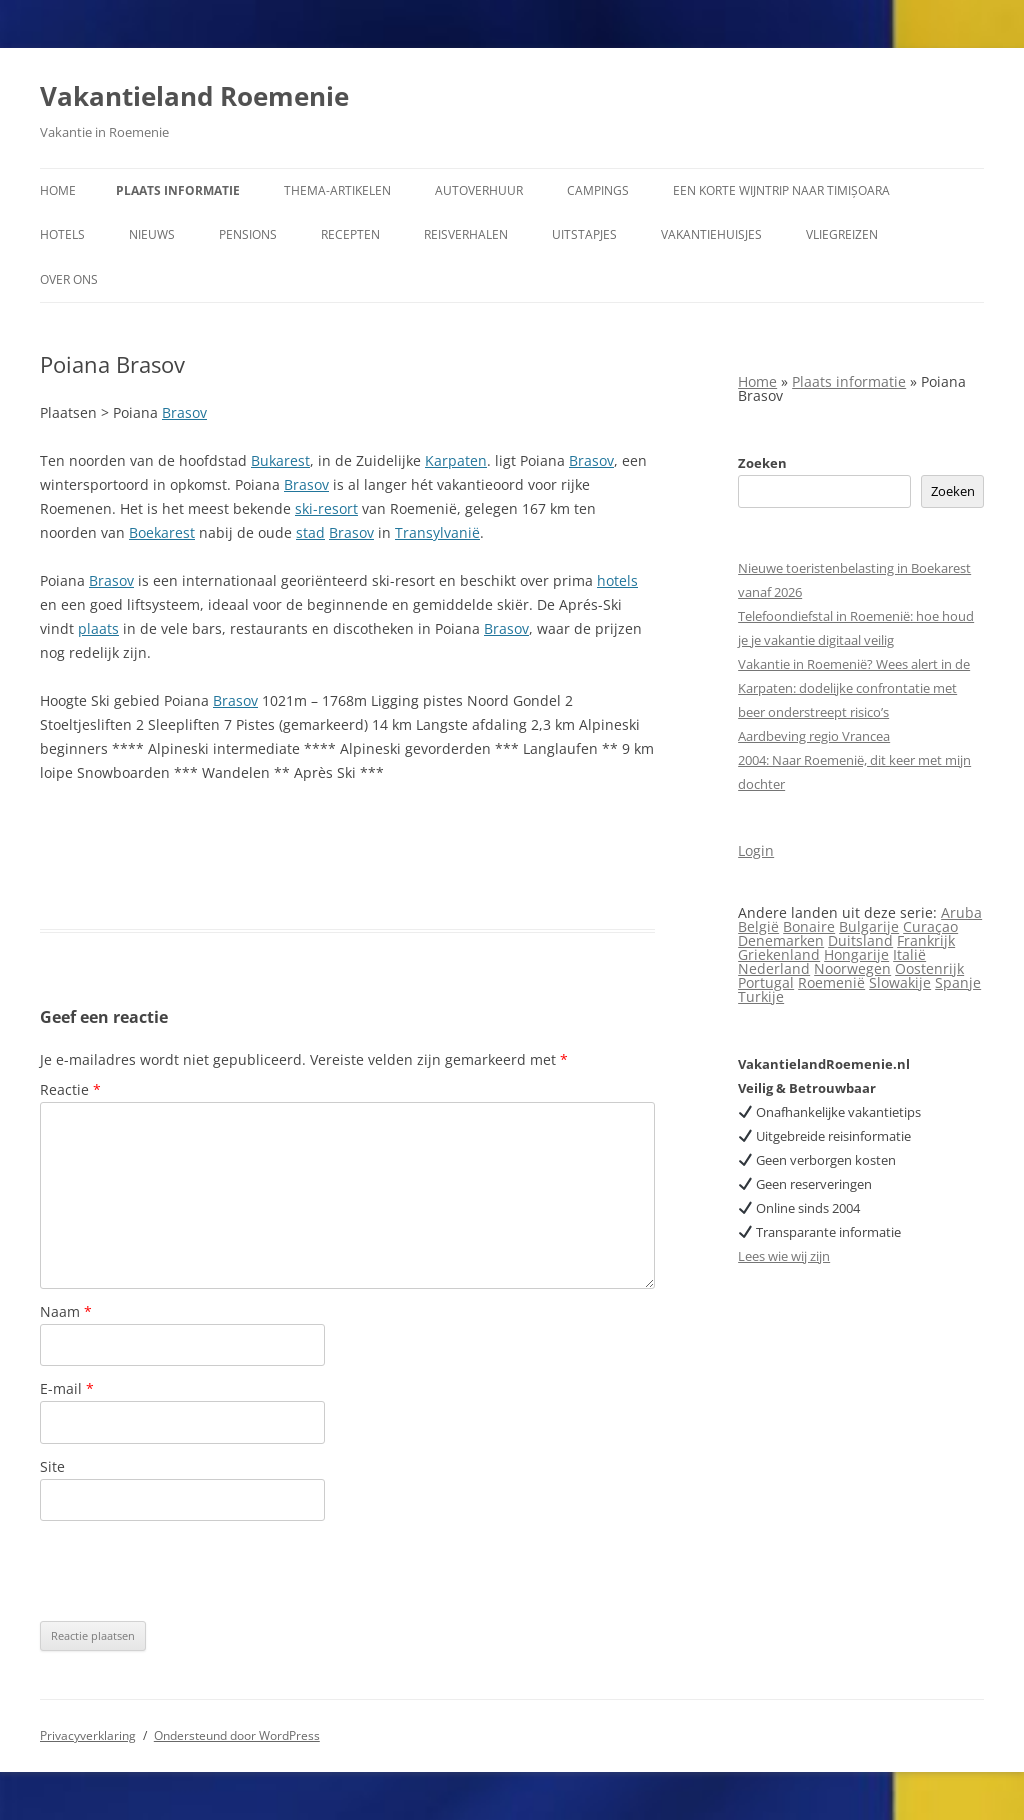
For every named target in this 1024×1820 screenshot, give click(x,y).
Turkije (761, 996)
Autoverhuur (479, 190)
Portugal (766, 982)
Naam (66, 1311)
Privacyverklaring (88, 1735)
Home (58, 190)
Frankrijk (926, 940)
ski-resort (326, 508)
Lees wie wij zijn (784, 1256)
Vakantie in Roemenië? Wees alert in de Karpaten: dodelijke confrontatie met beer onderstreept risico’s (854, 688)
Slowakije (900, 982)
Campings (598, 190)
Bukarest (280, 460)
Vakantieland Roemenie (194, 96)
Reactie (70, 1089)
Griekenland (779, 954)
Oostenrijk (929, 968)
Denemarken (781, 940)
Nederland (774, 968)
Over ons (69, 279)
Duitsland (860, 940)
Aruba (961, 912)
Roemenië (831, 982)
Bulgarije (869, 926)
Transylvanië (437, 532)
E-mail (67, 1388)
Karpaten (456, 460)
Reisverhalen (466, 234)
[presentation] (192, 1571)
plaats (98, 628)
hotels (617, 580)
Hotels (62, 234)
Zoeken (762, 463)
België (758, 926)
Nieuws (152, 234)
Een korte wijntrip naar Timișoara (781, 190)
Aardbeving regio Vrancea (814, 736)
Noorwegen (852, 968)
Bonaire (809, 926)
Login (756, 850)
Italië (909, 954)
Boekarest (162, 532)
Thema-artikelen (337, 190)
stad (310, 532)
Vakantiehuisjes (711, 234)
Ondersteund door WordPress (237, 1735)
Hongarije (856, 954)
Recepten (350, 234)
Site (52, 1466)
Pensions (248, 234)
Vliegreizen (842, 234)
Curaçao (930, 926)
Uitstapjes (584, 234)
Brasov (184, 412)
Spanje (958, 982)
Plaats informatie (178, 190)
